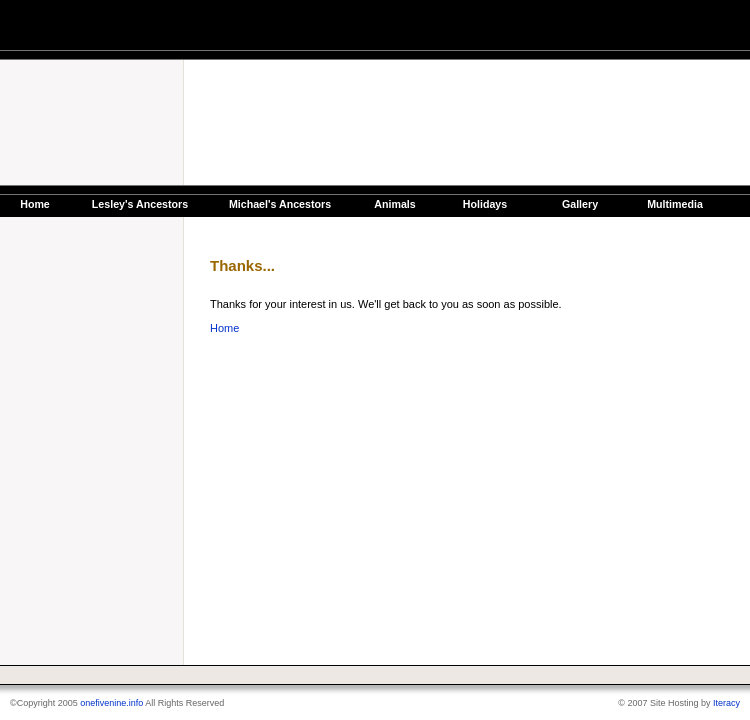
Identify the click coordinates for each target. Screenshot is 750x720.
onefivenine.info (111, 703)
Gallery (580, 204)
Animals (394, 204)
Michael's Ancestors (280, 204)
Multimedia (675, 204)
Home (35, 204)
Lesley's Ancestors (140, 204)
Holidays (485, 204)
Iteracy (726, 703)
